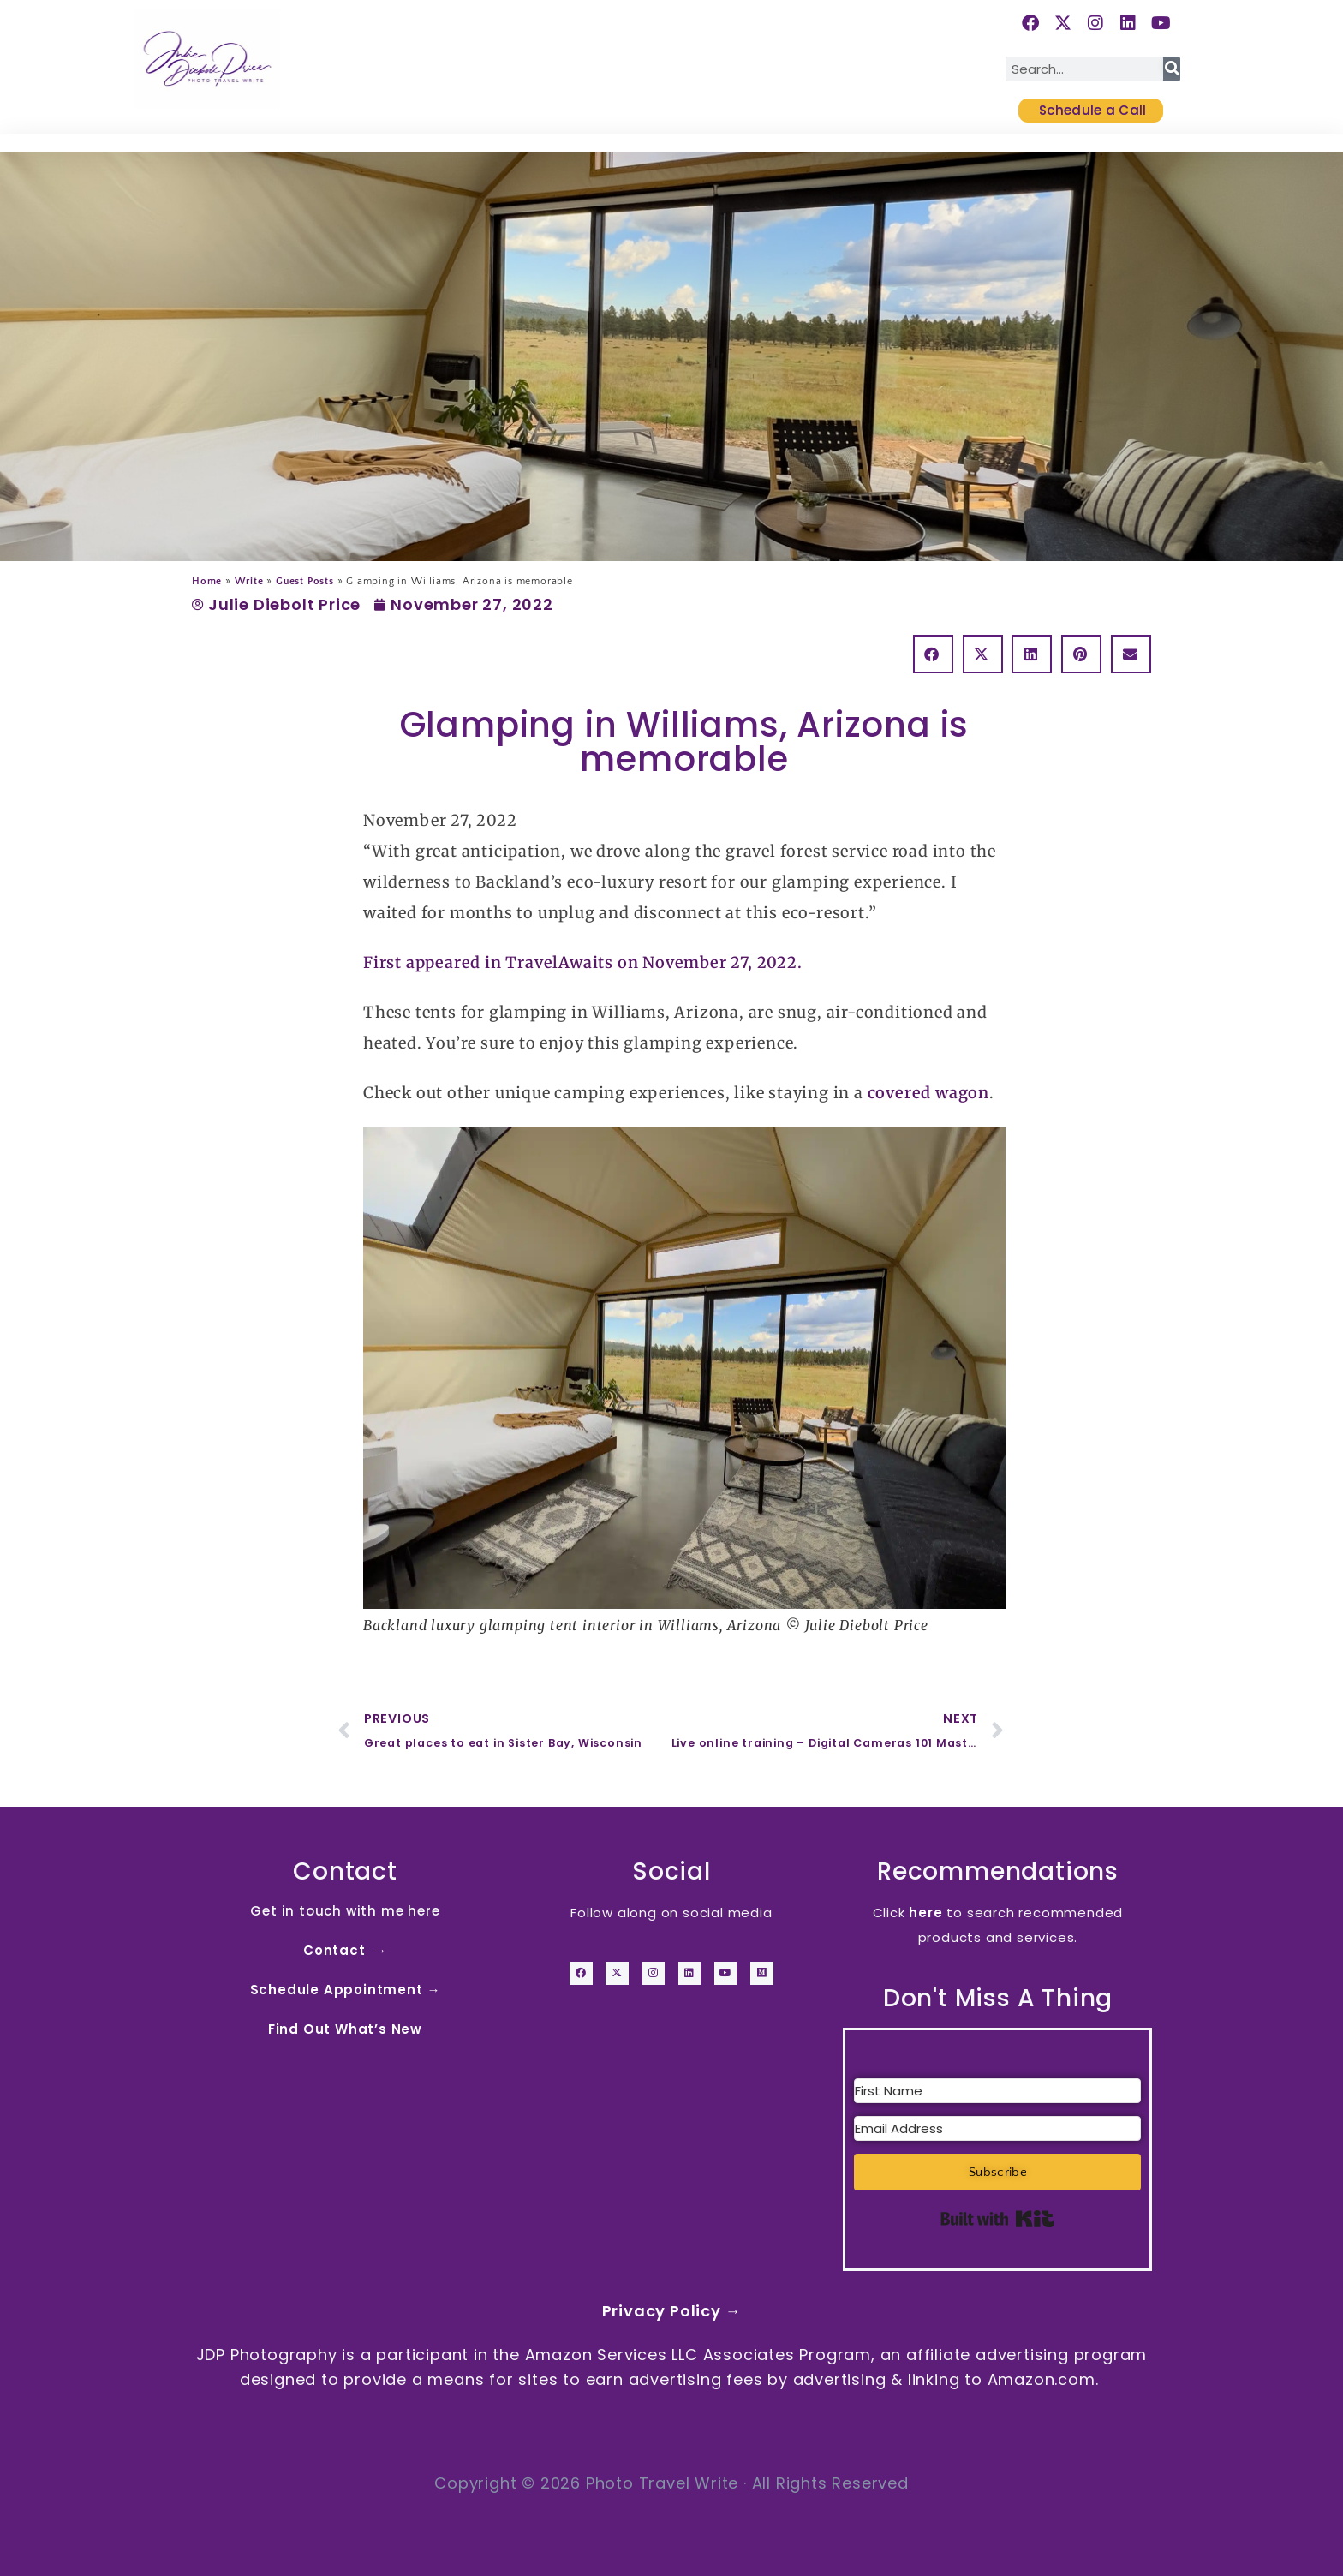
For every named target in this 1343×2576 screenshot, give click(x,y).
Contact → (345, 1950)
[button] (933, 654)
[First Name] (997, 2090)
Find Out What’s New (345, 2029)
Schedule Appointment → (345, 1990)
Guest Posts (305, 581)
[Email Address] (997, 2128)
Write (249, 581)
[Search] (1171, 69)
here (925, 1913)
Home (207, 581)
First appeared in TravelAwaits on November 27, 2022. (583, 962)
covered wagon (928, 1093)
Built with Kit (997, 2218)
